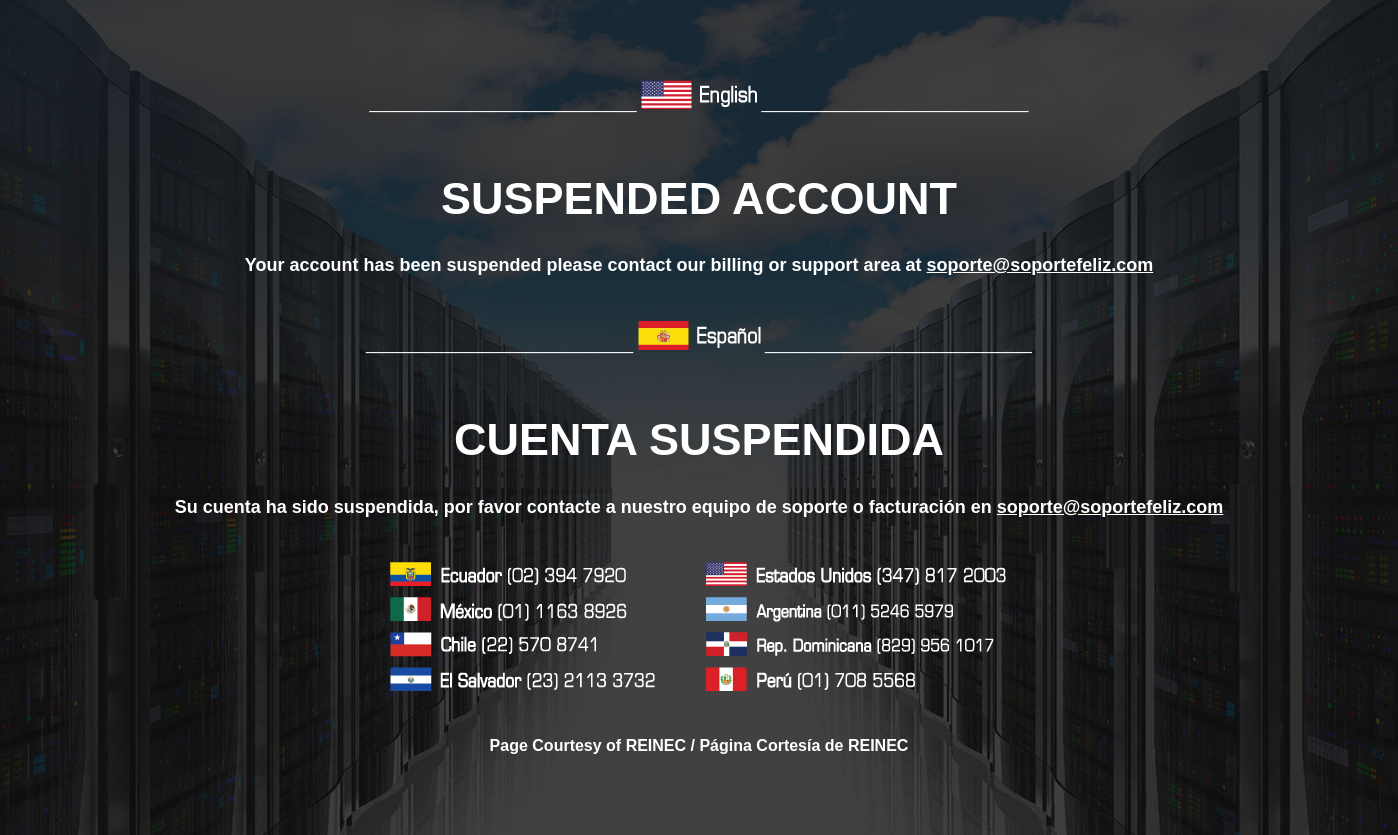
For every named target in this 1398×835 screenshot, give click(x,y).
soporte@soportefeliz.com (1040, 265)
